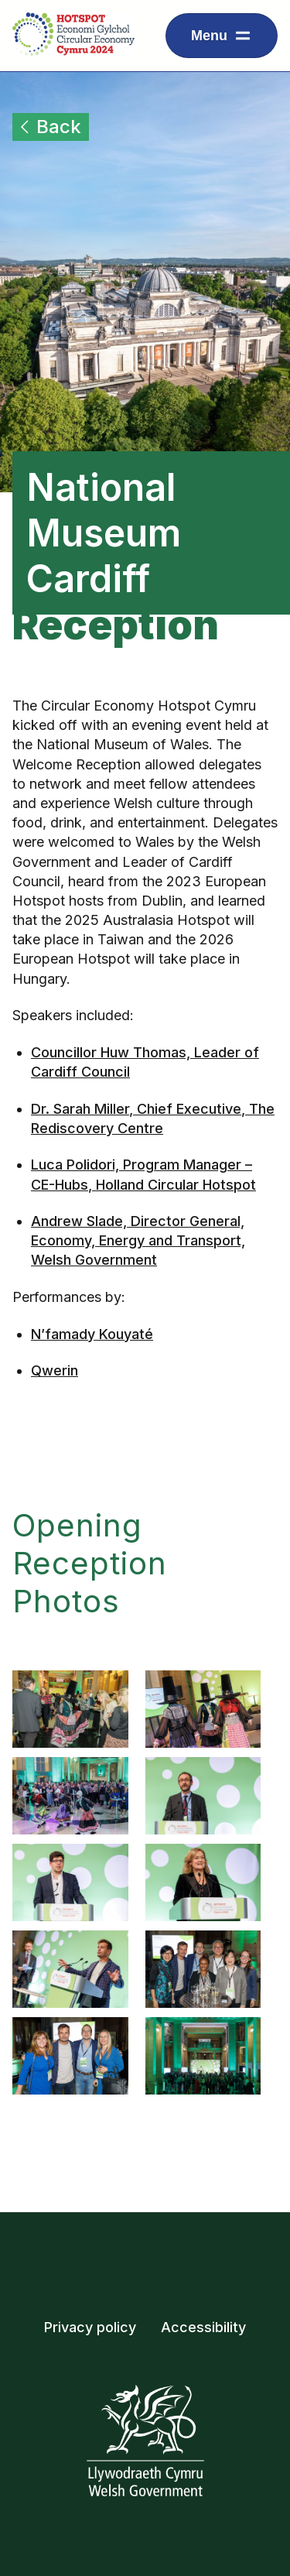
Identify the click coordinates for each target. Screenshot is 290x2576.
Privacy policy (90, 2327)
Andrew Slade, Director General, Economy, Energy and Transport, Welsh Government (138, 1240)
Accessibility (203, 2327)
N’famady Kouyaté (92, 1334)
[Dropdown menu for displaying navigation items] (221, 35)
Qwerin (54, 1370)
